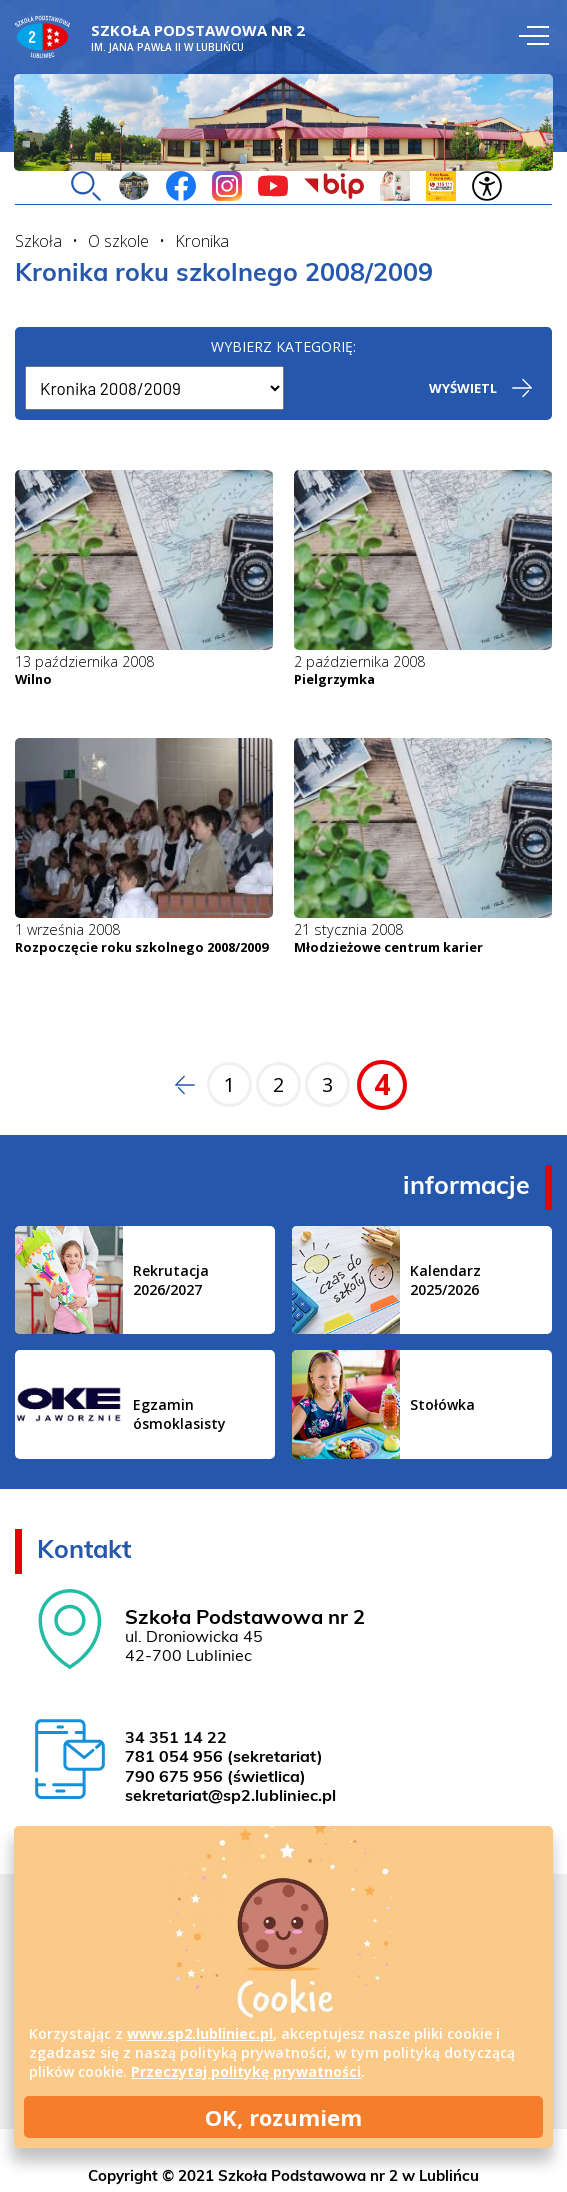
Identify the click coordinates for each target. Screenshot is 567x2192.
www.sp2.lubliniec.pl (200, 2033)
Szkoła (38, 241)
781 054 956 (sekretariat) (224, 1758)
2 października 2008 (359, 661)
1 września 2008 (67, 929)
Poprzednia (180, 1085)
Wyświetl (463, 388)
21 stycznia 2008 (348, 929)
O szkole (118, 241)
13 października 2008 (84, 661)
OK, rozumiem (283, 2117)
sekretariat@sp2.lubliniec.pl (230, 1797)
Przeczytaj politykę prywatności (246, 2071)
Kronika (202, 241)
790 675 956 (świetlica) (215, 1778)
